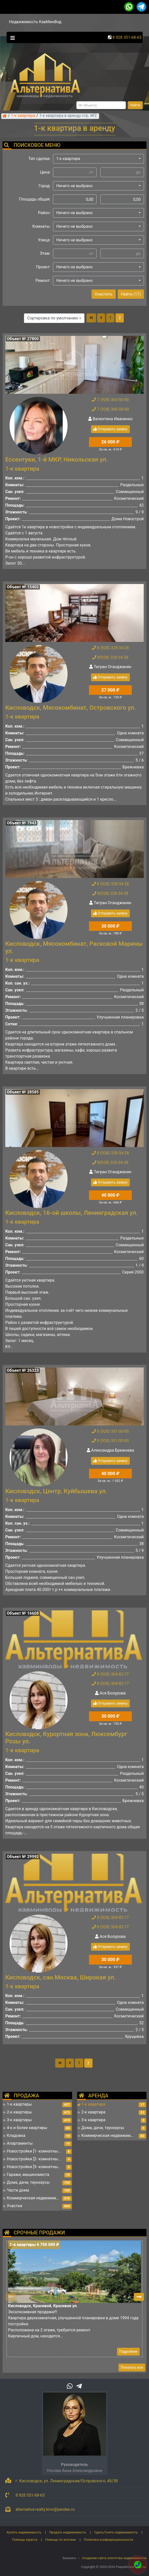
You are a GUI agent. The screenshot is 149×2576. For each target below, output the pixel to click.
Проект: (43, 267)
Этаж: (45, 253)
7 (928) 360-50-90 (110, 399)
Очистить (103, 294)
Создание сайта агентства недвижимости (114, 2558)
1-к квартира (23, 116)
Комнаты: (41, 226)
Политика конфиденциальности (108, 2539)
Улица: (44, 240)
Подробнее (128, 2352)
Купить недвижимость (24, 2532)
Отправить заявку (110, 429)
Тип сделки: (39, 158)
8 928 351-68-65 (127, 37)
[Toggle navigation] (11, 37)
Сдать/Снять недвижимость (116, 2532)
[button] (98, 159)
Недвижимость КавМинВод (35, 21)
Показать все (132, 2367)
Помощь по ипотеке (60, 2539)
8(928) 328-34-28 (110, 657)
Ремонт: (43, 280)
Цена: (45, 172)
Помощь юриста (24, 2539)
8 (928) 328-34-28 (110, 647)
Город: (44, 185)
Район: (44, 212)
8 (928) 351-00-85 (110, 1431)
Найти (135, 105)
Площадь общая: (34, 199)
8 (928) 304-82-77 (110, 1674)
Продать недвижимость (67, 2532)
